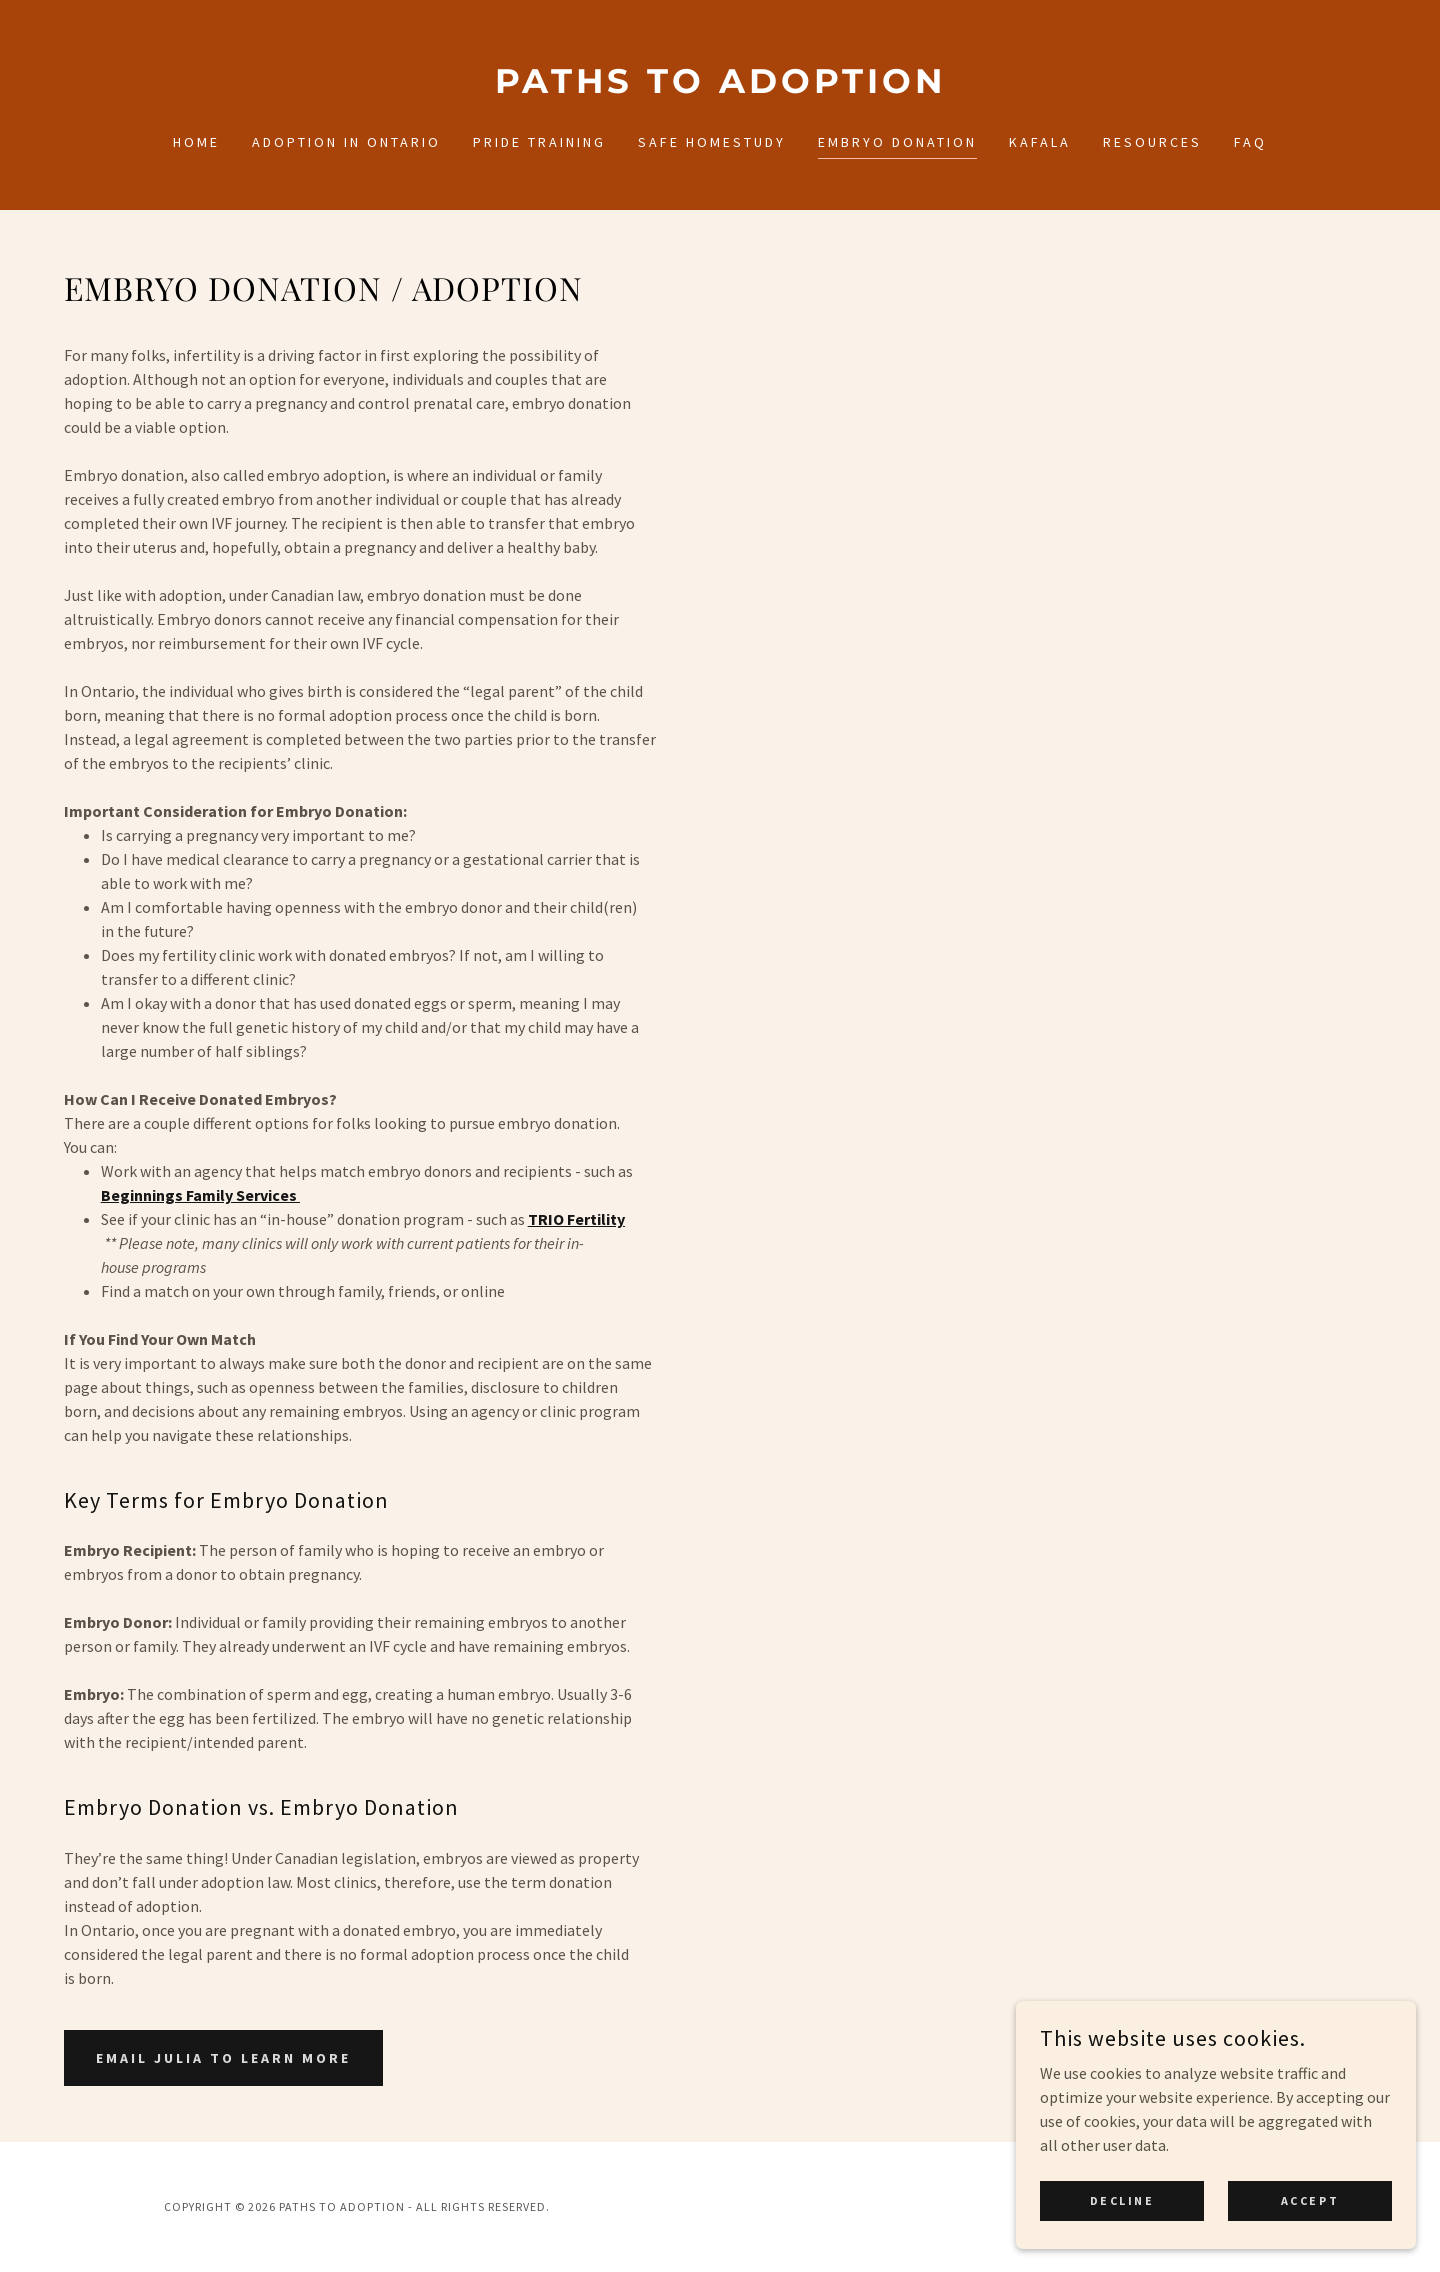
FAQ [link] (1250, 142)
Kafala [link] (1040, 142)
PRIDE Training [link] (539, 142)
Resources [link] (1152, 142)
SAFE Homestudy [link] (712, 142)
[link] (720, 87)
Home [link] (196, 142)
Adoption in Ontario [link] (346, 142)
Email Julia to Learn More (223, 2058)
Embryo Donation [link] (897, 142)
